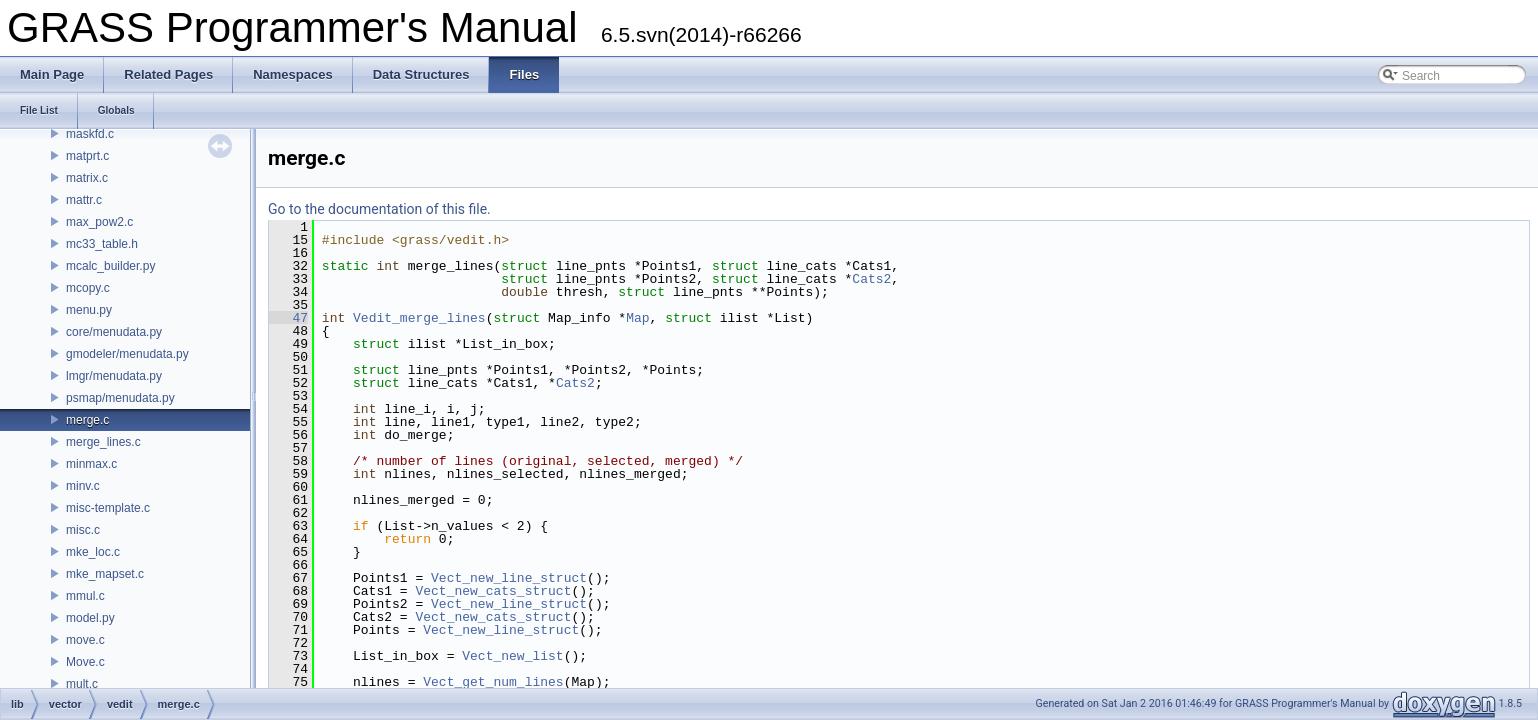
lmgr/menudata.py (114, 376)
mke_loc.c (93, 552)
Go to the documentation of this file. (379, 209)
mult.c (82, 684)
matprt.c (87, 156)
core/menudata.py (114, 332)
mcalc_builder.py (110, 266)
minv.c (83, 486)
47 (288, 318)
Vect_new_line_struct (509, 578)
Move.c (85, 662)
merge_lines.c (103, 442)
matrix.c (87, 178)
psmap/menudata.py (120, 398)
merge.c (87, 420)
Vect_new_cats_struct (493, 591)
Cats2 (871, 279)
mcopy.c (88, 288)
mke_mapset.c (105, 574)
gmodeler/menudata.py (127, 354)
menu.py (89, 310)
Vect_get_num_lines (493, 682)
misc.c (83, 530)
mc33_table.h (102, 244)
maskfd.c (90, 134)
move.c (85, 640)
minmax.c (91, 464)
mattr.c (84, 200)
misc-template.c (108, 508)
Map (637, 318)
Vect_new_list (512, 656)
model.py (90, 618)
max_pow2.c (99, 222)
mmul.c (85, 596)
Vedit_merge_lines (419, 318)
